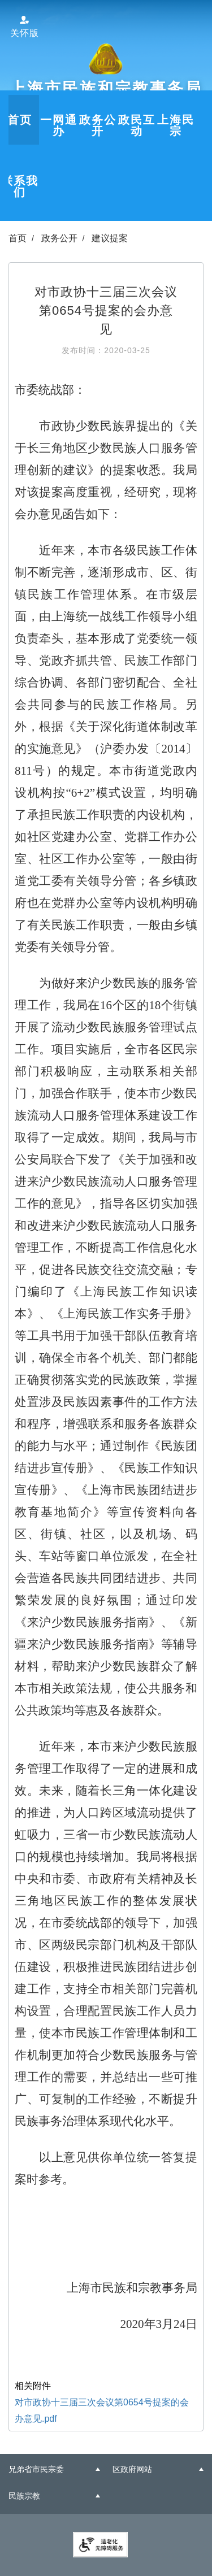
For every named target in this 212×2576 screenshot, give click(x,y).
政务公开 (97, 125)
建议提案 (110, 238)
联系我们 (19, 186)
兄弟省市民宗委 (36, 2469)
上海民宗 (175, 125)
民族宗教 (24, 2495)
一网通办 (58, 125)
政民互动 (136, 125)
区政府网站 (132, 2469)
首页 (19, 120)
